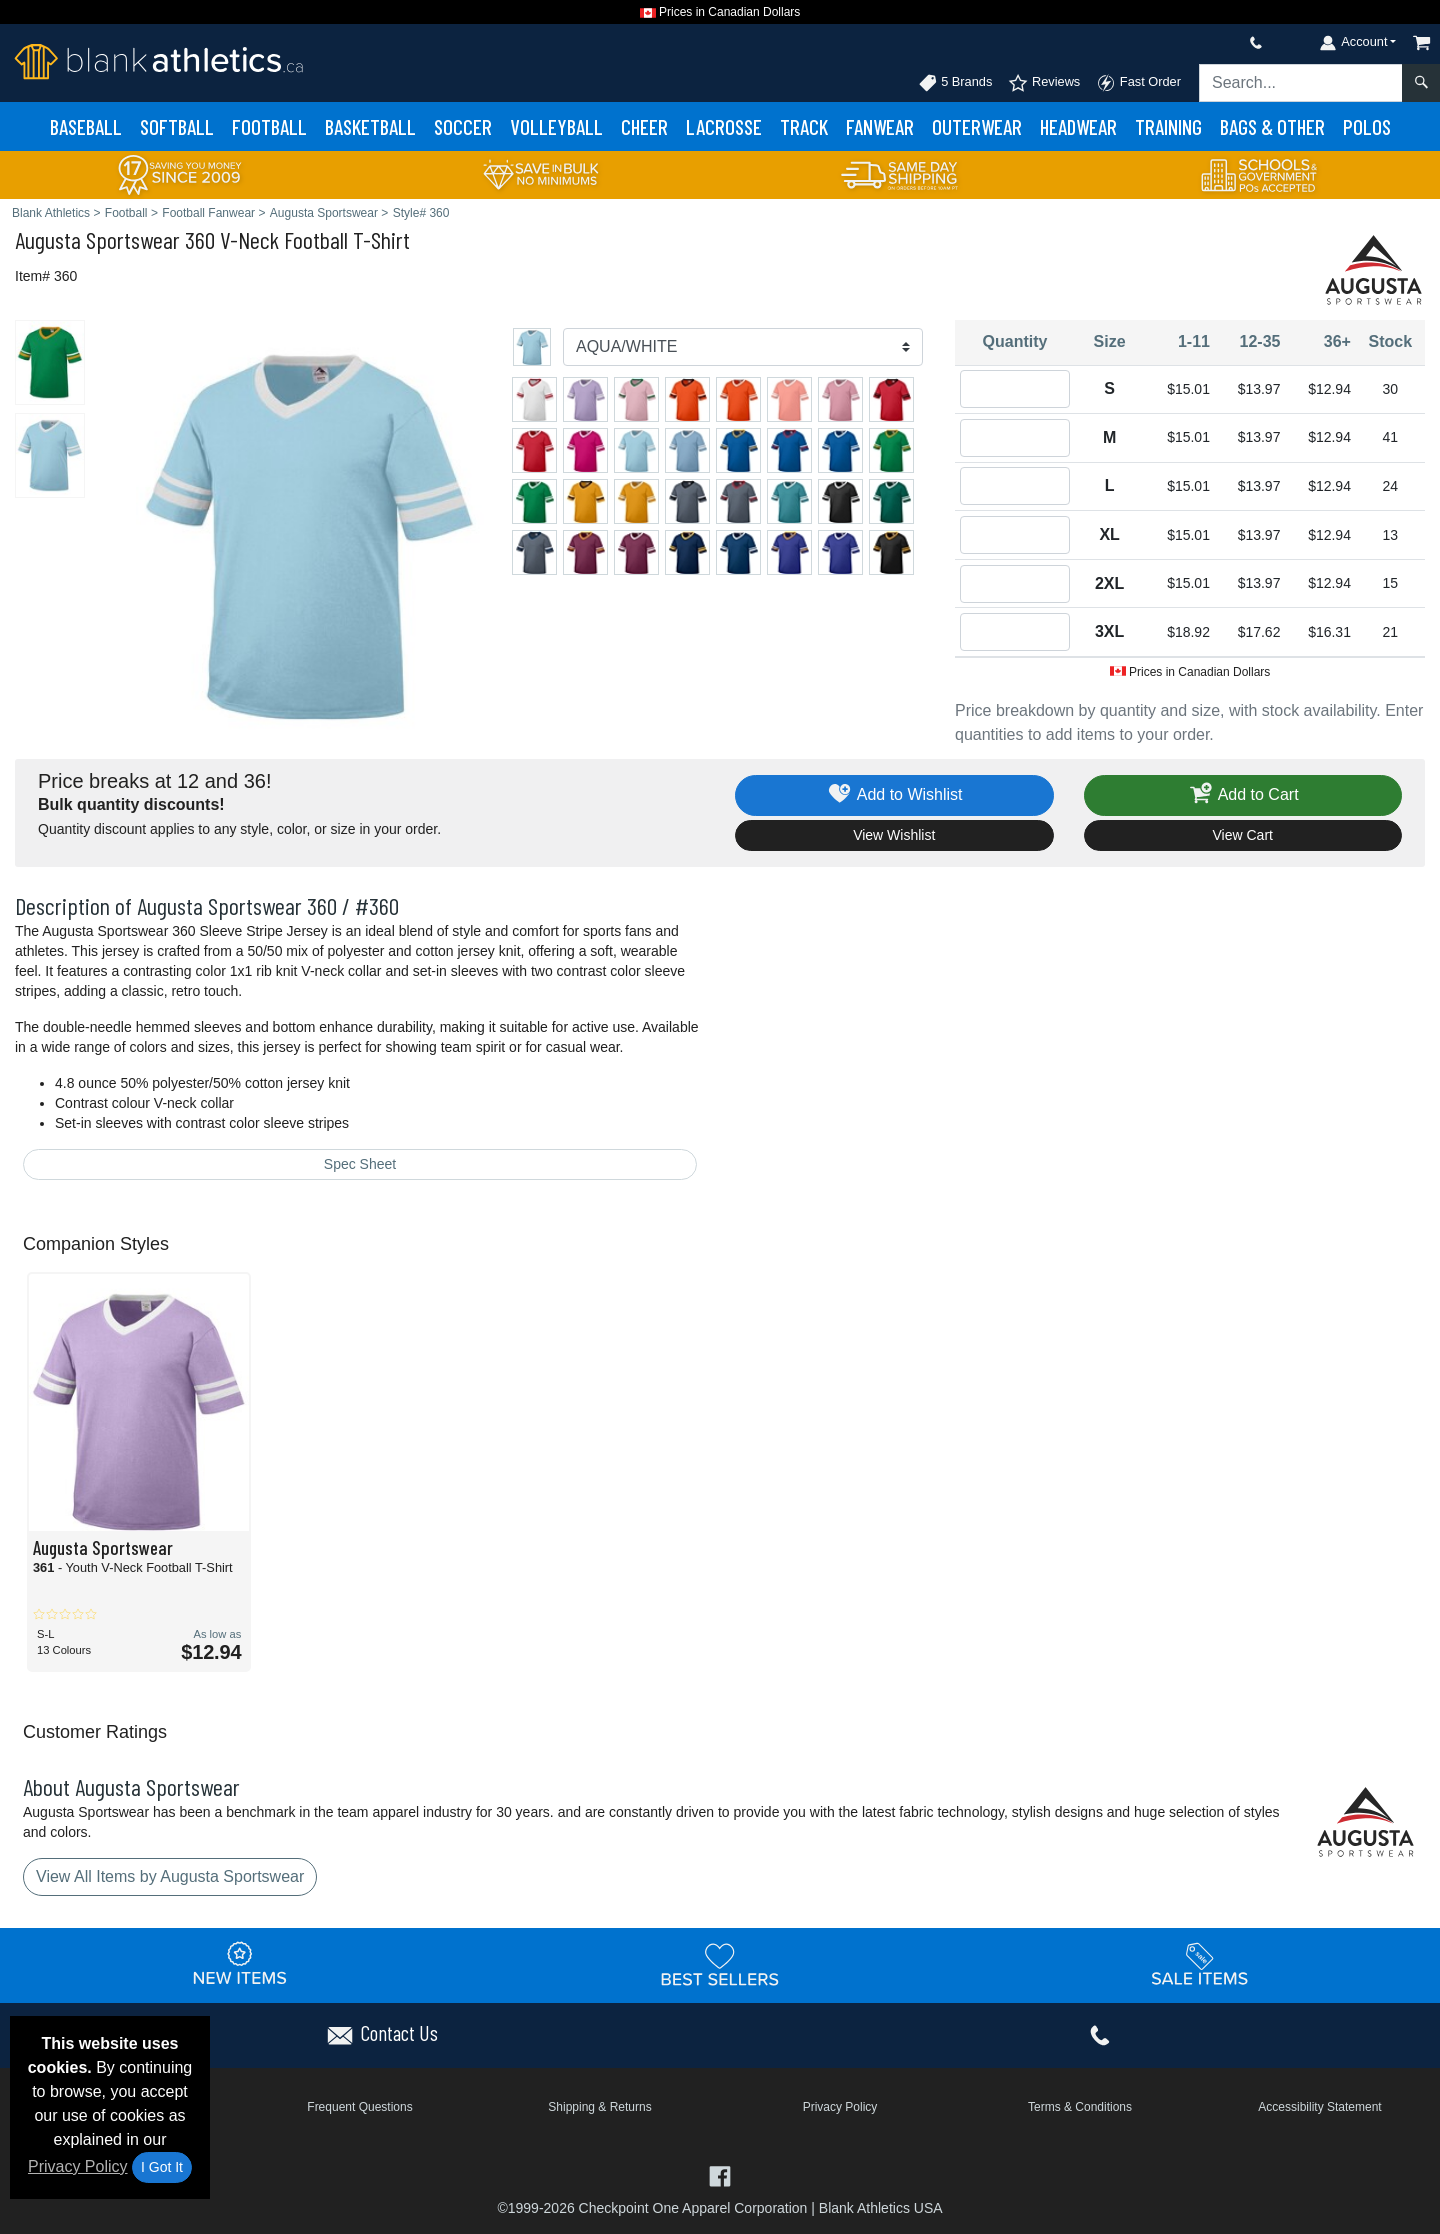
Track (804, 126)
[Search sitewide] (1301, 83)
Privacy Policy (78, 2166)
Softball (177, 126)
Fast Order (1138, 83)
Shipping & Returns (599, 2107)
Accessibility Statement (1319, 2107)
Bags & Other (1272, 126)
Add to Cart (1243, 795)
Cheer (644, 126)
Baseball (86, 126)
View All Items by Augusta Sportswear (170, 1876)
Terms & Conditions (1080, 2107)
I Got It (162, 2167)
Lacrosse (724, 126)
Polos (1367, 126)
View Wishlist (894, 835)
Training (1168, 126)
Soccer (463, 126)
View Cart (1243, 835)
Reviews (1044, 83)
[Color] (743, 347)
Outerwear (977, 126)
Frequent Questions (359, 2107)
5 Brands (955, 83)
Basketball (370, 126)
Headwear (1078, 126)
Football (269, 126)
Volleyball (556, 126)
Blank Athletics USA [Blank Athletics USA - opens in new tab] (881, 2208)
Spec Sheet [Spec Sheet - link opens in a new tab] (360, 1164)
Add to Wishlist (894, 795)
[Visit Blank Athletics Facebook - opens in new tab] (719, 2174)
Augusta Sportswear (97, 239)
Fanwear (880, 126)
